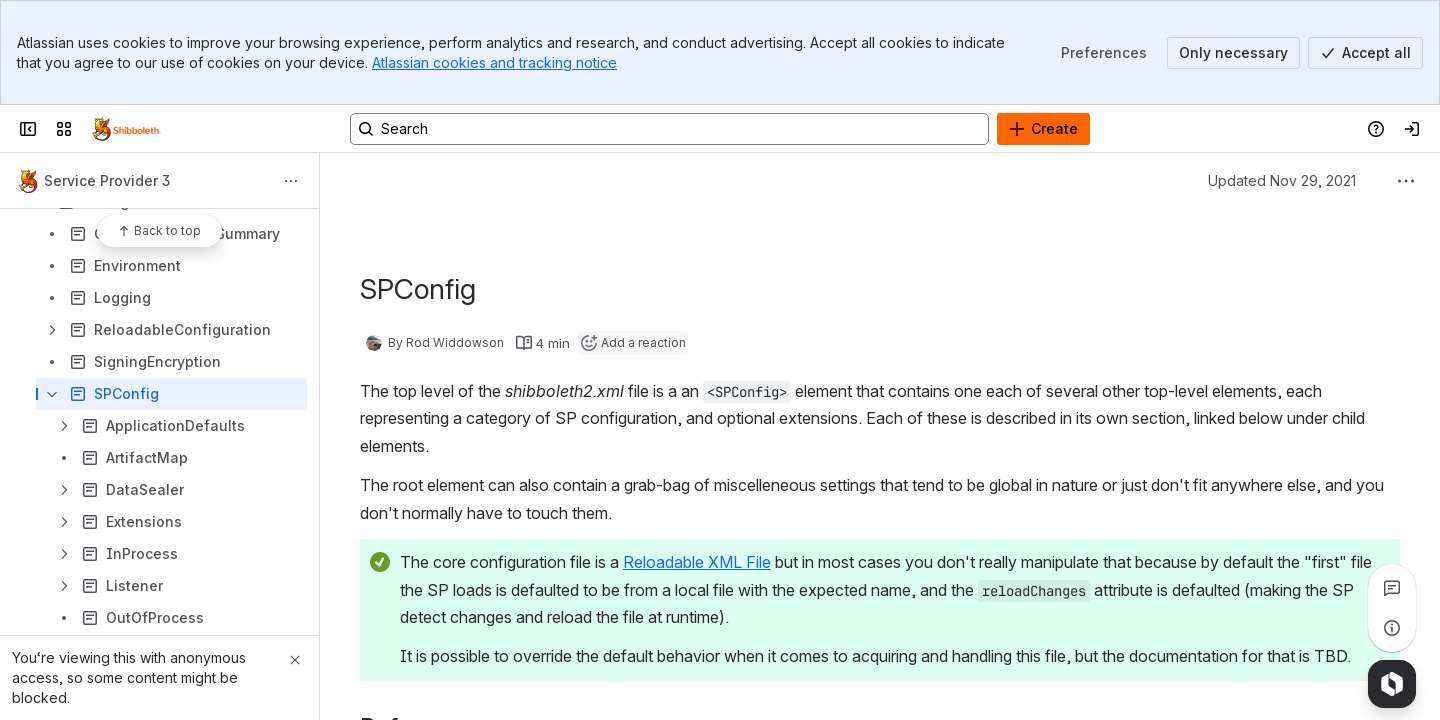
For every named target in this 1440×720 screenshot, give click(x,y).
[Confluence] (126, 129)
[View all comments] (1392, 588)
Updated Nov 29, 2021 (1282, 180)
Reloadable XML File (697, 562)
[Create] (1043, 129)
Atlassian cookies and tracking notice (494, 62)
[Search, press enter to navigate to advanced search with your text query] (669, 129)
